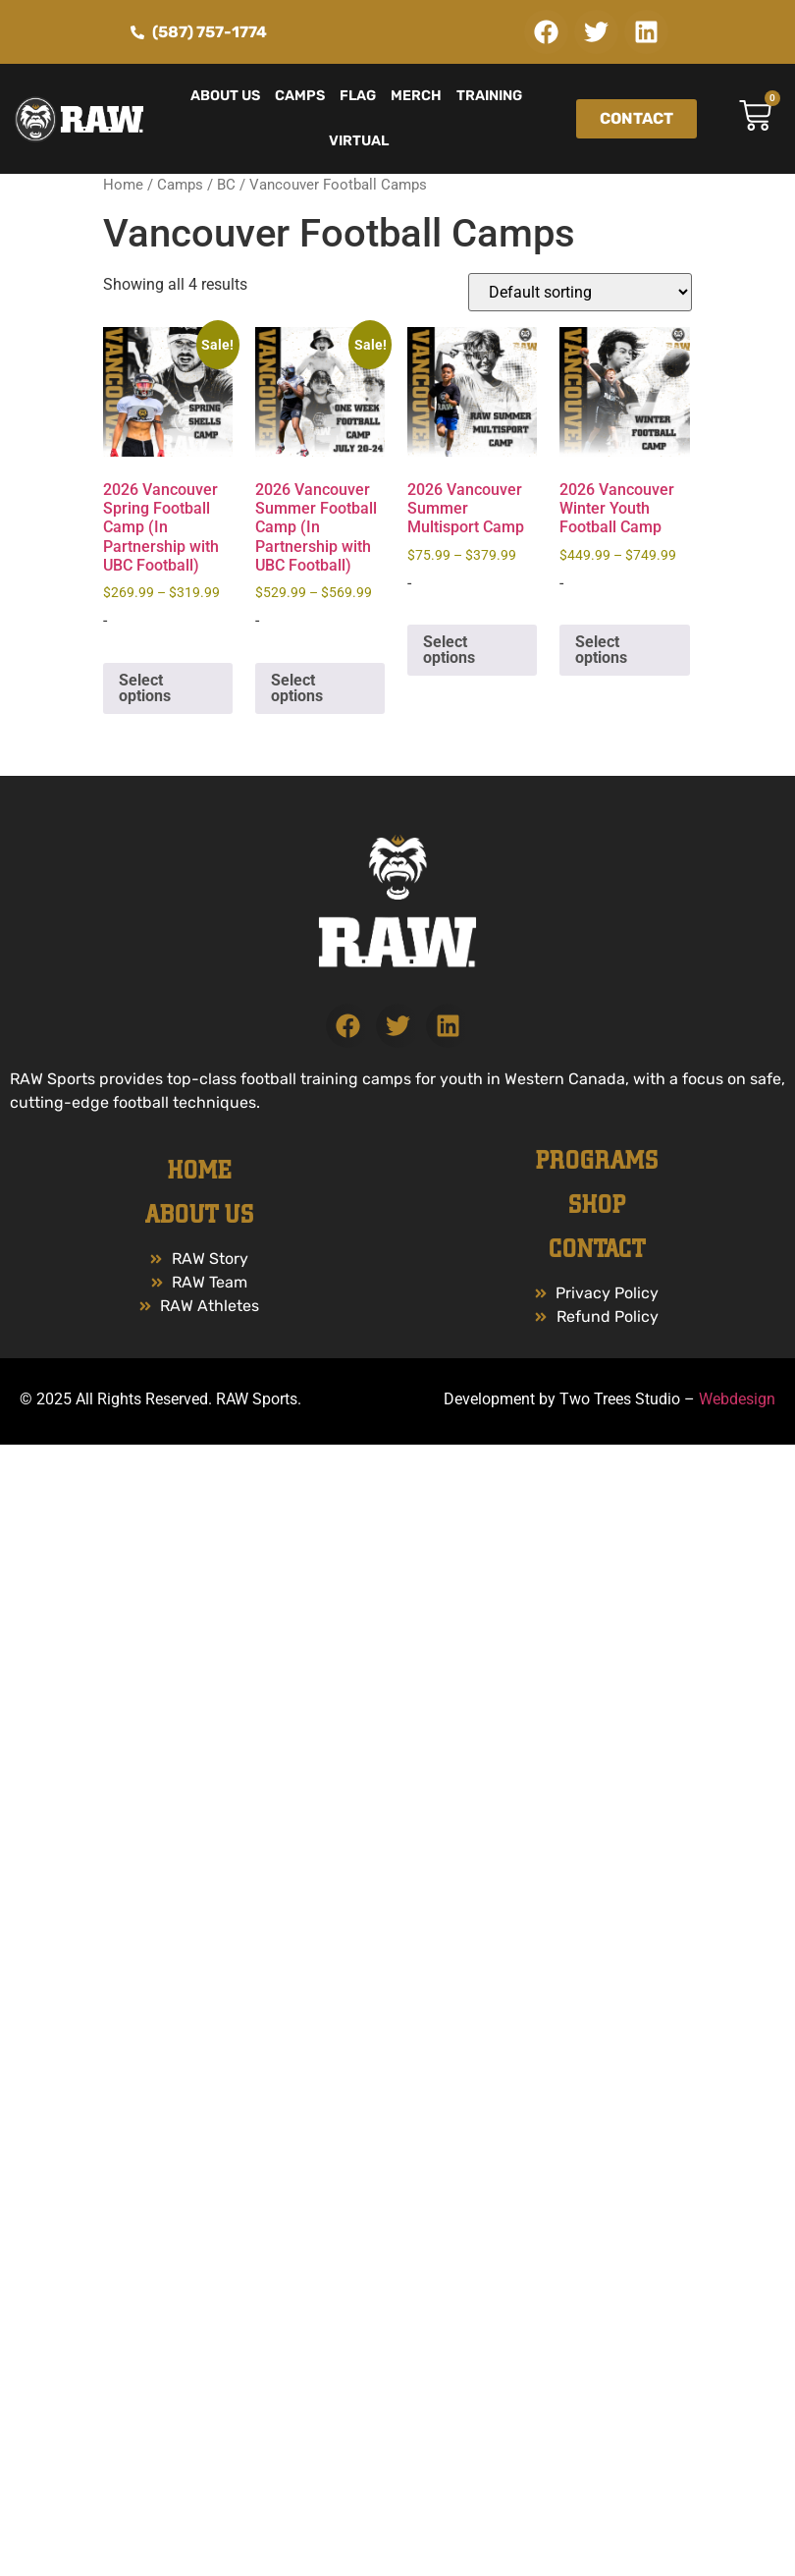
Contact (597, 1249)
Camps (300, 95)
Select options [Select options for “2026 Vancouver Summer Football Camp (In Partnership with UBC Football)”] (297, 688)
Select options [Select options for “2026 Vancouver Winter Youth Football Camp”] (601, 649)
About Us (225, 95)
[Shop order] (580, 292)
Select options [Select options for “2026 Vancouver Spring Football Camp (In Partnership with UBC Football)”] (145, 688)
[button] (546, 32)
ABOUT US (199, 1215)
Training (489, 95)
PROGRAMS (597, 1161)
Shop (596, 1205)
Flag (358, 95)
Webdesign (737, 1399)
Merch (416, 95)
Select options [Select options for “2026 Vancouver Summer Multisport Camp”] (449, 649)
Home (123, 184)
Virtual (359, 141)
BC (226, 184)
